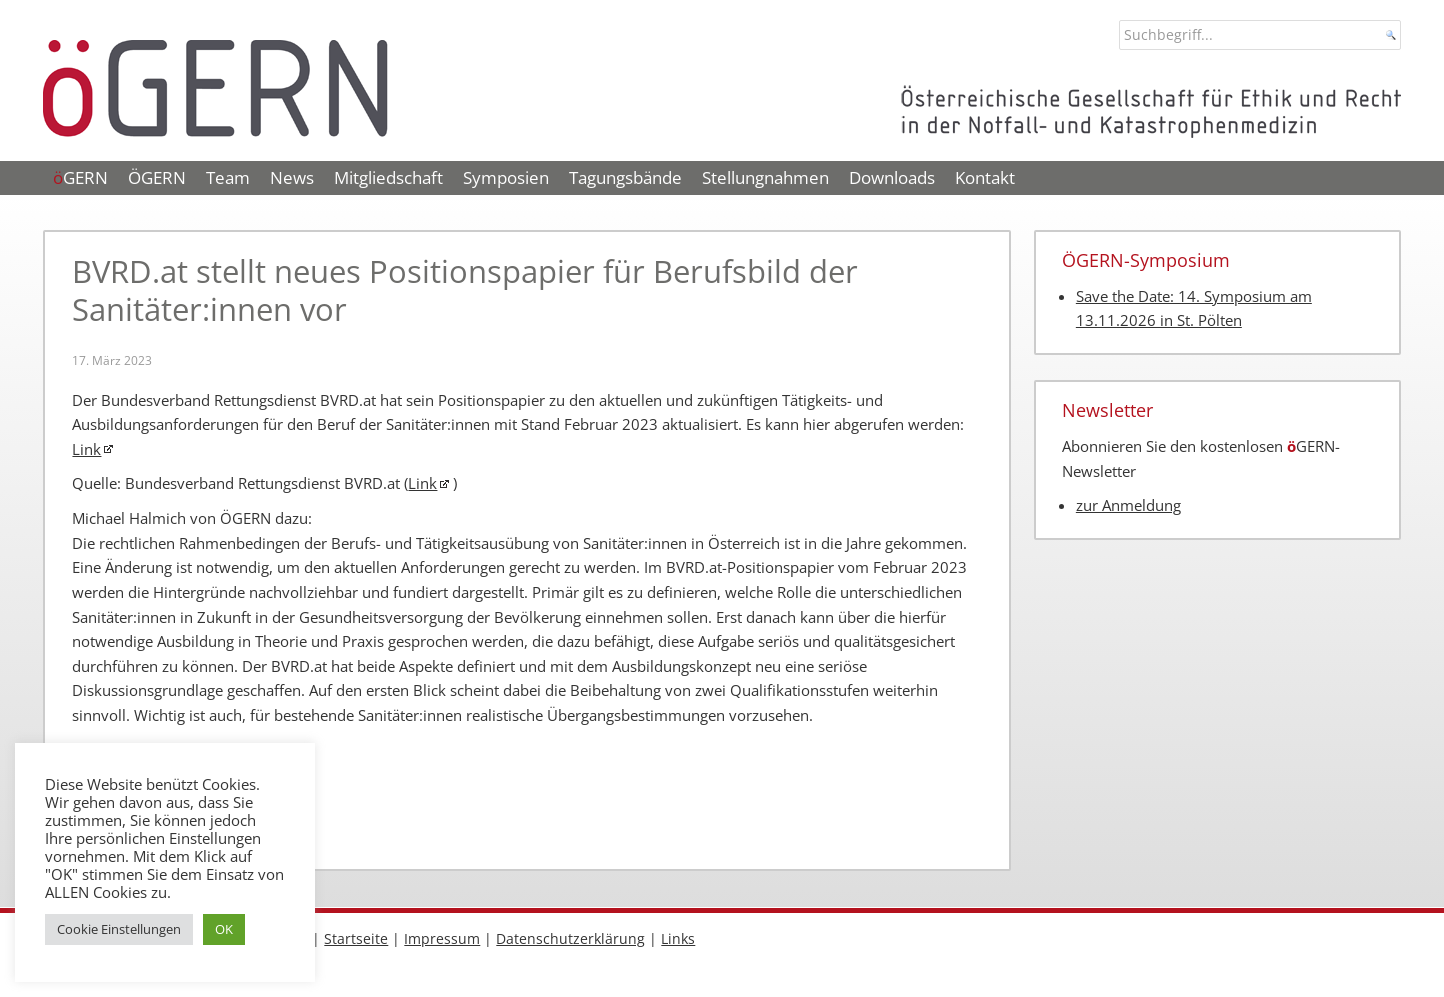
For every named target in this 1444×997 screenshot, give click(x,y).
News (292, 177)
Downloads (892, 177)
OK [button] (224, 929)
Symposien (506, 177)
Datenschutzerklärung (570, 938)
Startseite (356, 938)
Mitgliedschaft (388, 177)
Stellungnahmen (765, 177)
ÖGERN (157, 177)
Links (678, 938)
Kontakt (985, 177)
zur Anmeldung (1128, 505)
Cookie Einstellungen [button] (119, 929)
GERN (80, 177)
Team (228, 177)
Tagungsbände (625, 177)
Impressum (442, 938)
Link (86, 449)
